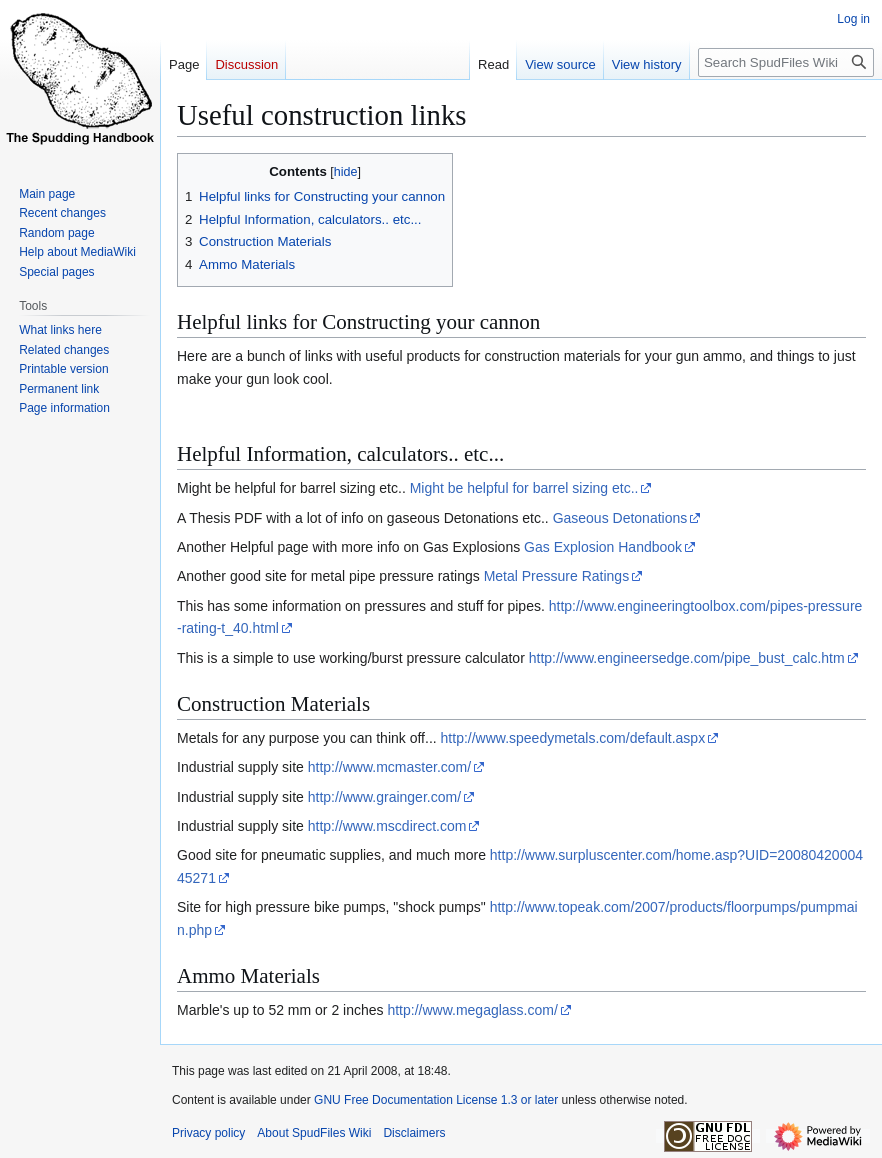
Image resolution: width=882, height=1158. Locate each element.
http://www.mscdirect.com (387, 826)
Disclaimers (414, 1133)
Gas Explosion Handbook (603, 547)
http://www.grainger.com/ (384, 797)
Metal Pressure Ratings (557, 576)
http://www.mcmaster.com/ (389, 767)
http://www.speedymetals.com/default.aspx (573, 738)
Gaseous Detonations (620, 518)
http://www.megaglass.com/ (472, 1010)
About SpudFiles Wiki (314, 1133)
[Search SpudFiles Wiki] (786, 62)
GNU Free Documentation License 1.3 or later (436, 1100)
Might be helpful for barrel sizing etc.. (524, 488)
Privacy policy (208, 1133)
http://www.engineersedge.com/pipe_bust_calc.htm (687, 658)
